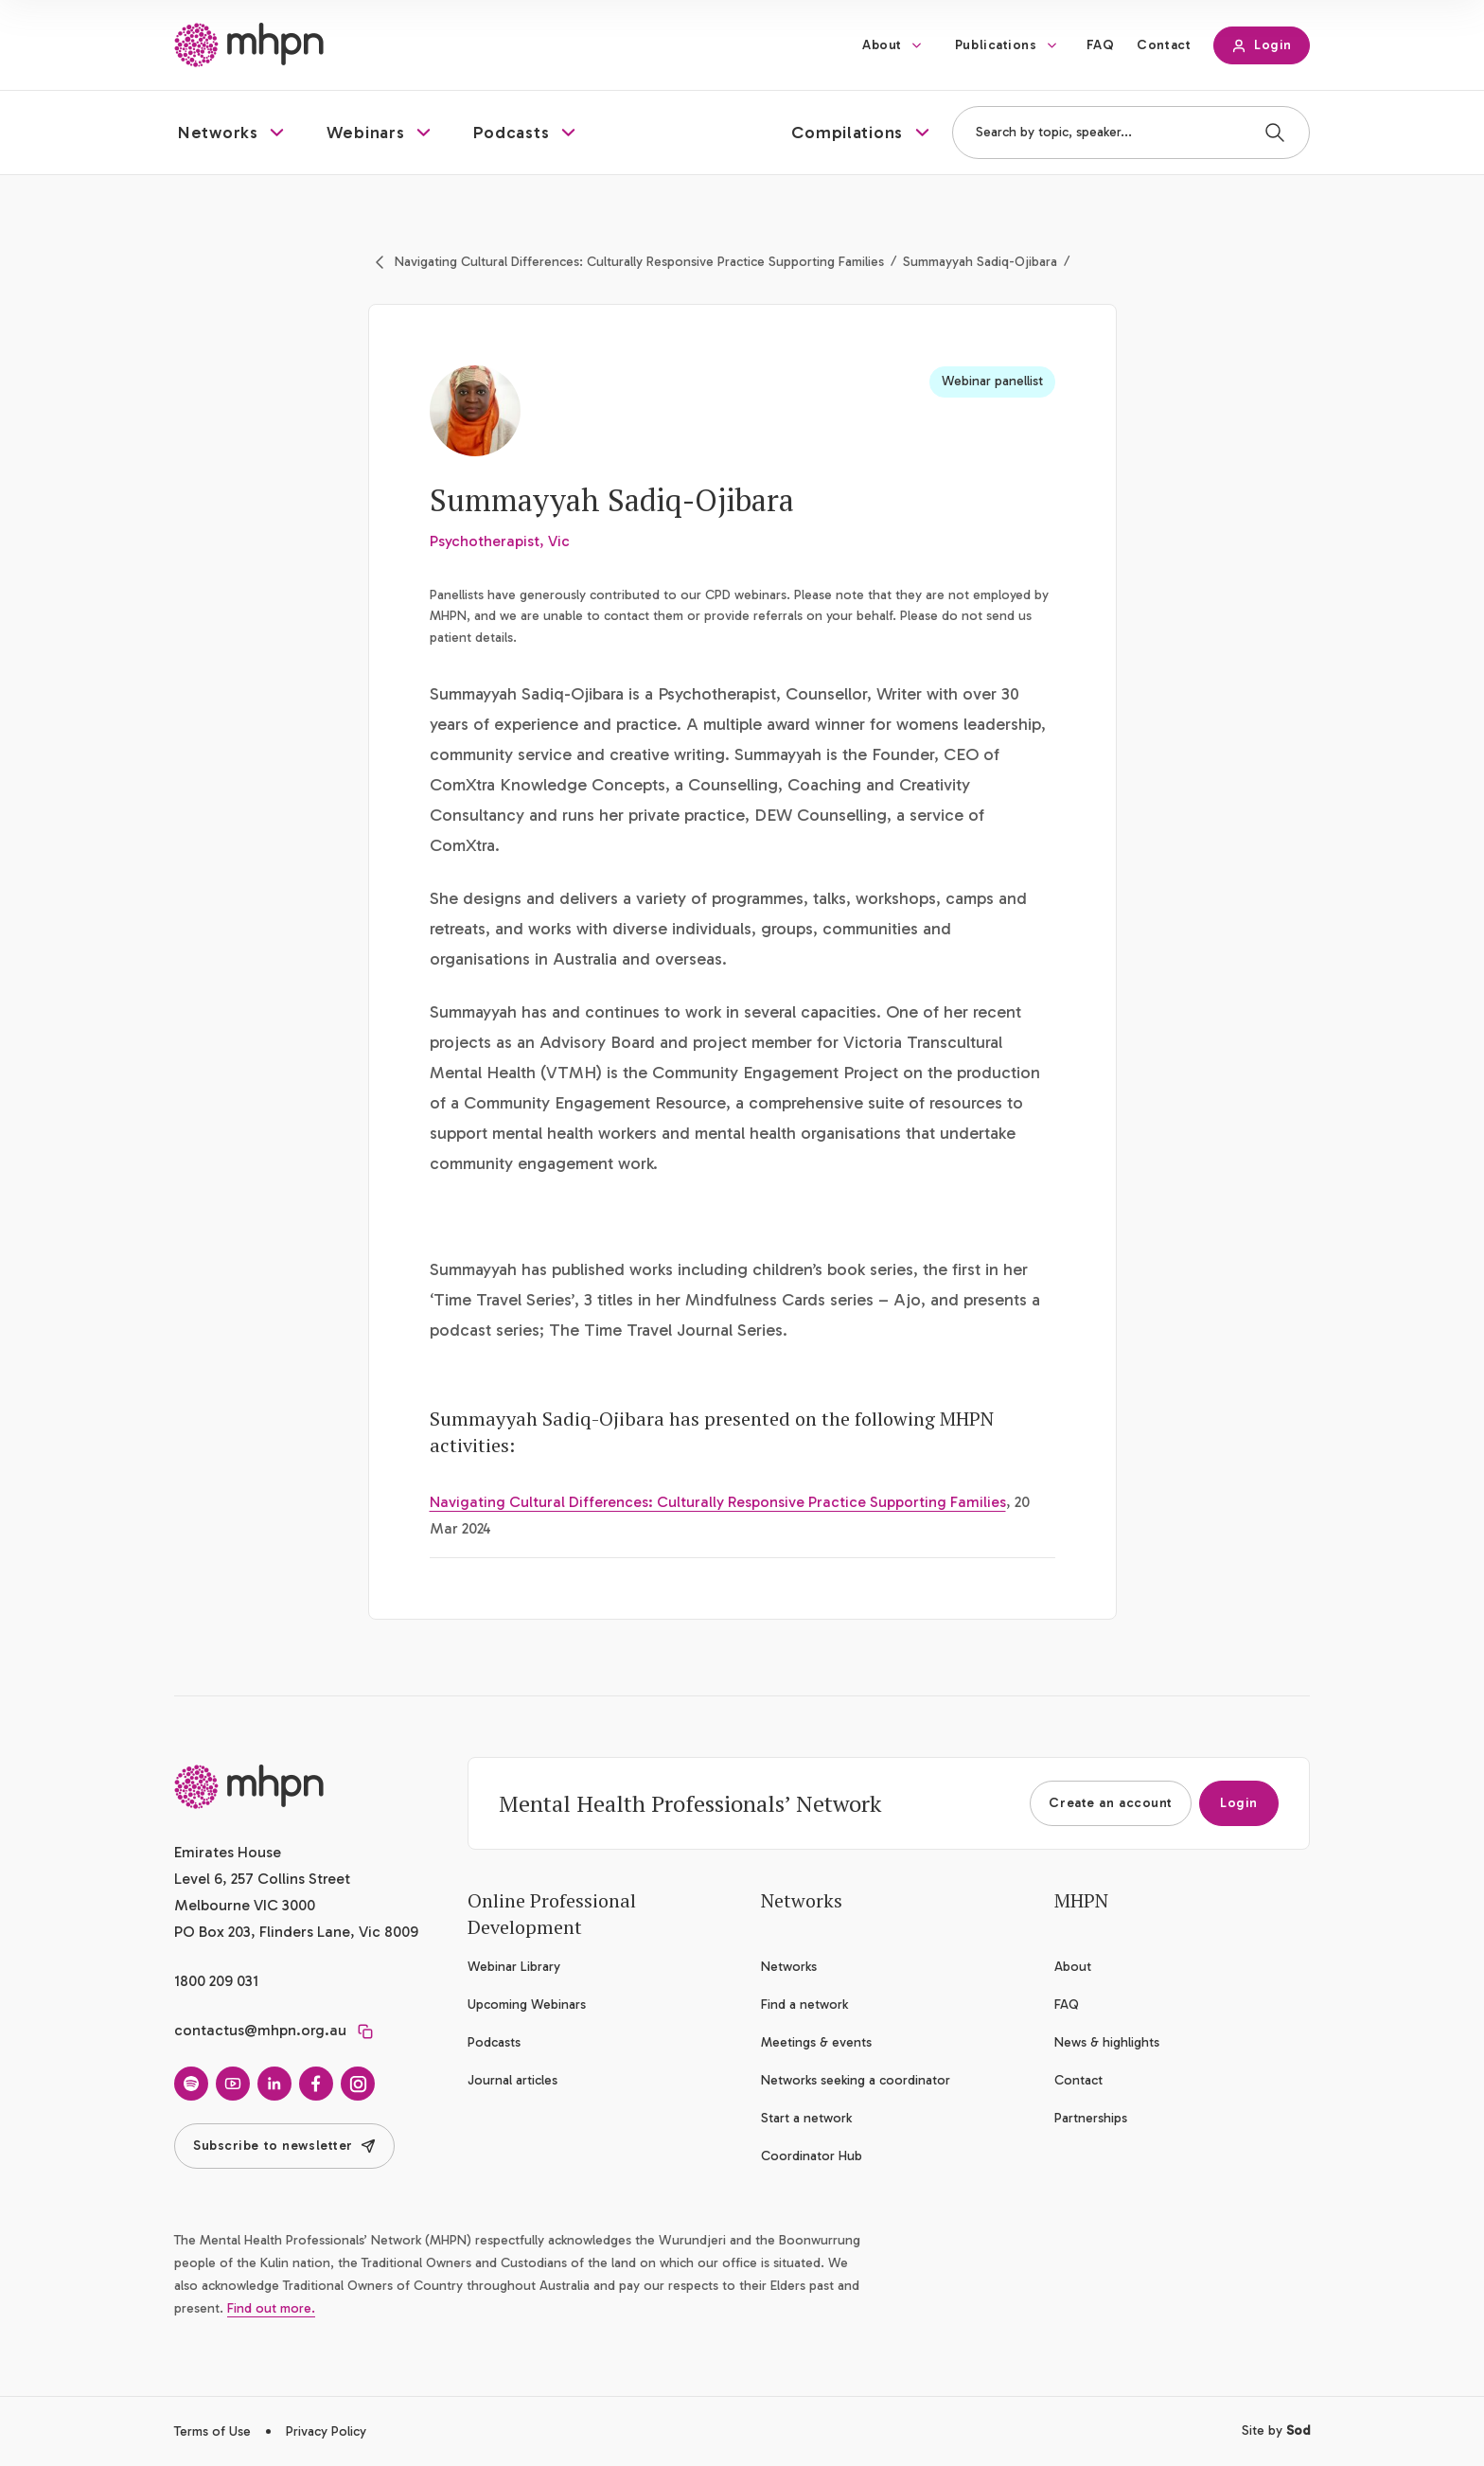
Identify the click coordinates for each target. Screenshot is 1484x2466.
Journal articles (512, 2080)
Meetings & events (816, 2042)
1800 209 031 (216, 1981)
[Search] (1274, 132)
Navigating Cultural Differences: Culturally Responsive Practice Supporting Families (639, 262)
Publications (996, 45)
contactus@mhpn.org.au (260, 2030)
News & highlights (1106, 2042)
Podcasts (494, 2042)
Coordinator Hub (811, 2156)
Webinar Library (514, 1967)
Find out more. (271, 2308)
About (882, 45)
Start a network (806, 2118)
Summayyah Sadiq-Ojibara (980, 262)
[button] (233, 132)
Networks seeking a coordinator (855, 2080)
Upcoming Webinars (527, 2004)
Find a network (804, 2004)
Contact (1164, 45)
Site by (1276, 2430)
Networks (789, 1967)
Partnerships (1090, 2118)
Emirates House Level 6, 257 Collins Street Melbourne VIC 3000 (262, 1878)
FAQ (1100, 45)
